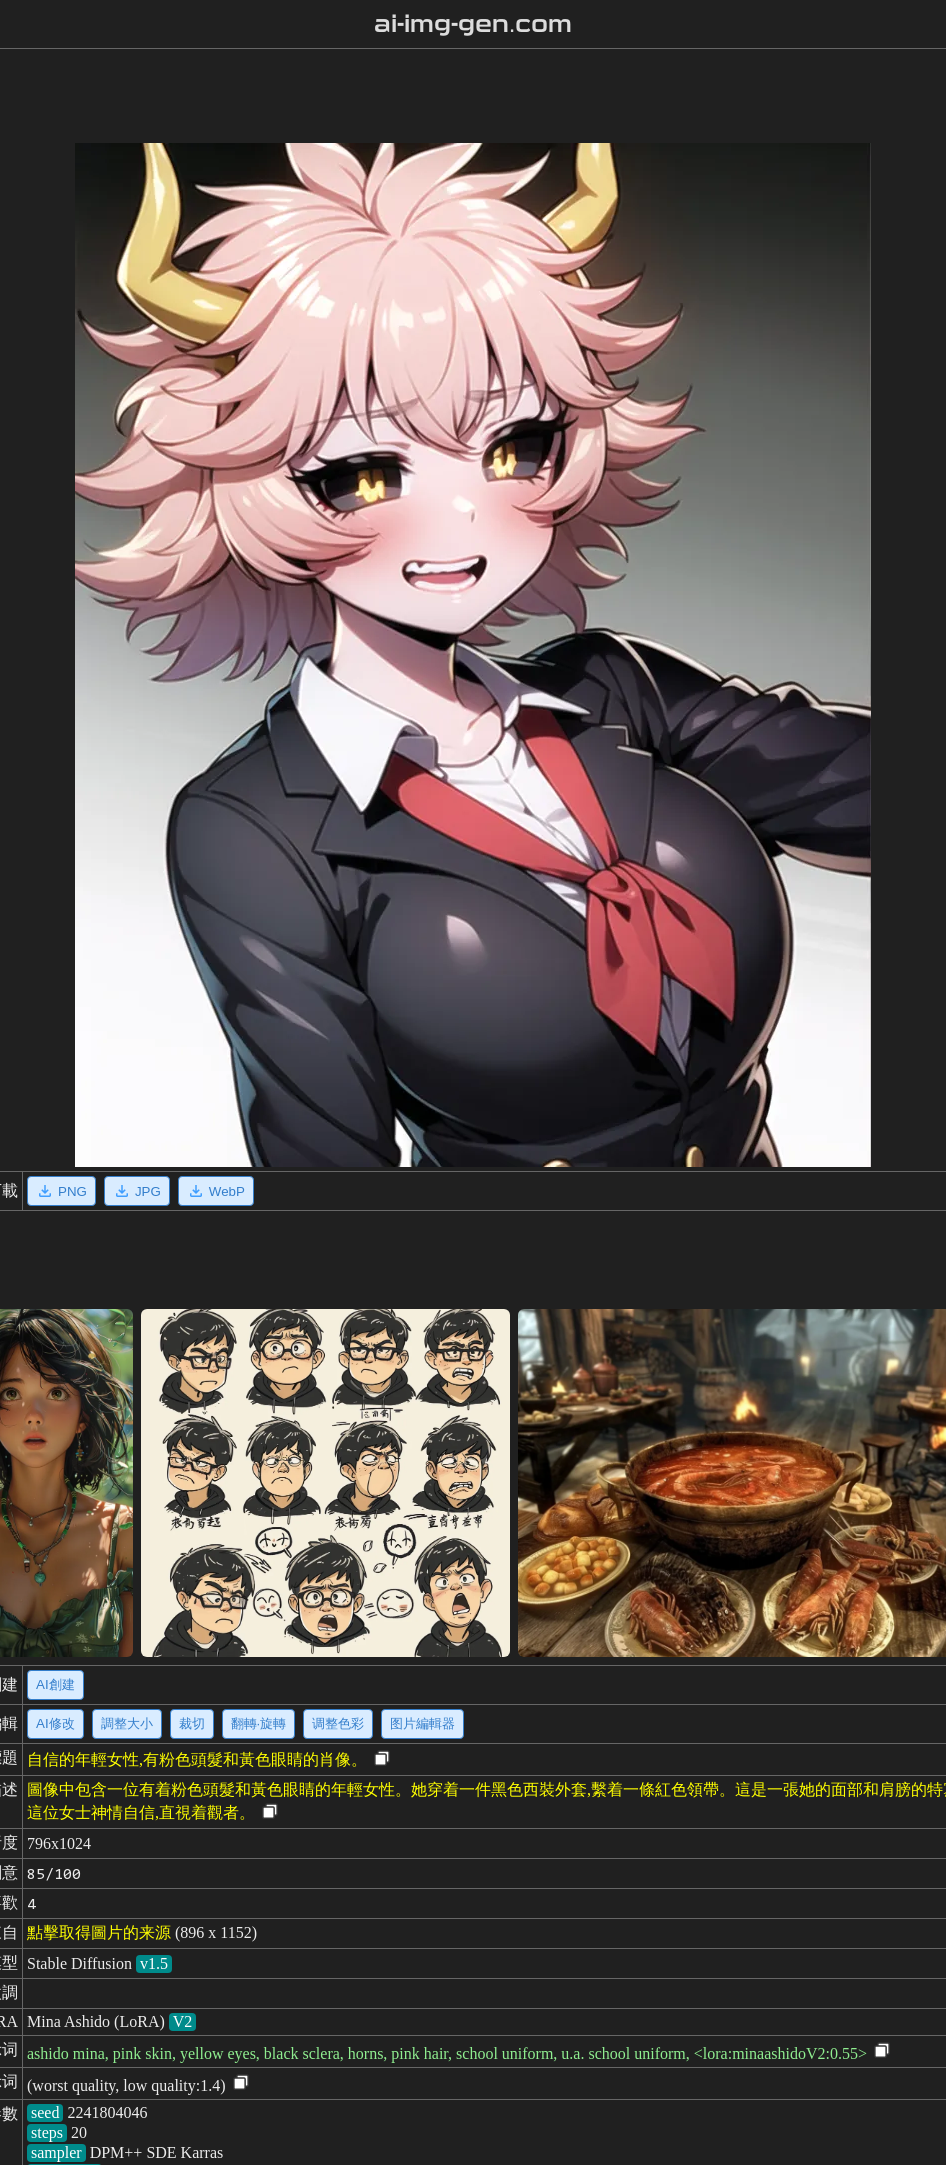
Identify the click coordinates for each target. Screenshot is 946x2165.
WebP (216, 1191)
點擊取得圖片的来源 (99, 1932)
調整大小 (127, 1723)
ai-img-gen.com (473, 24)
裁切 (192, 1723)
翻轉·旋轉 (259, 1723)
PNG (61, 1191)
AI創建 (55, 1684)
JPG (137, 1191)
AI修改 (55, 1723)
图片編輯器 (422, 1723)
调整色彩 (338, 1723)
